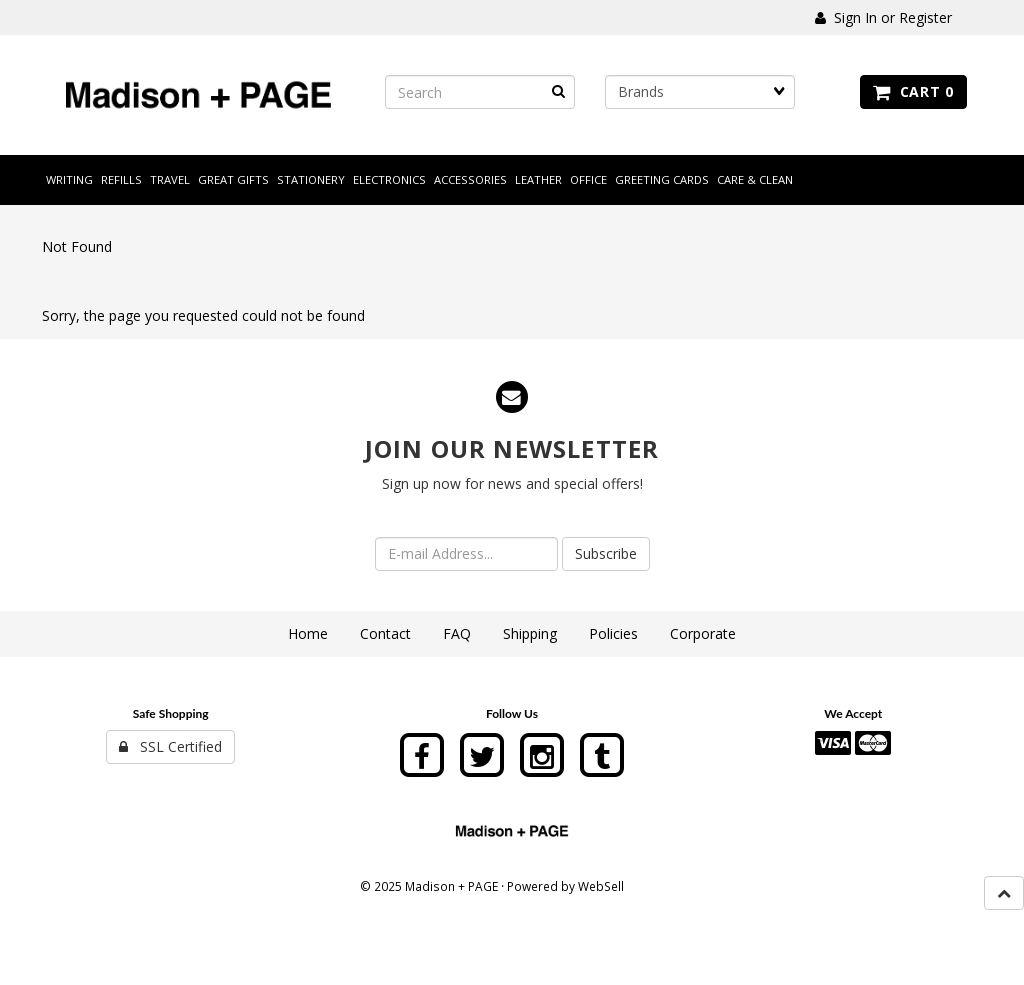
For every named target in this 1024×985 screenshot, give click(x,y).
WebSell (601, 886)
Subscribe (606, 553)
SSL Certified (170, 746)
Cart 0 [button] (913, 91)
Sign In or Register (883, 17)
